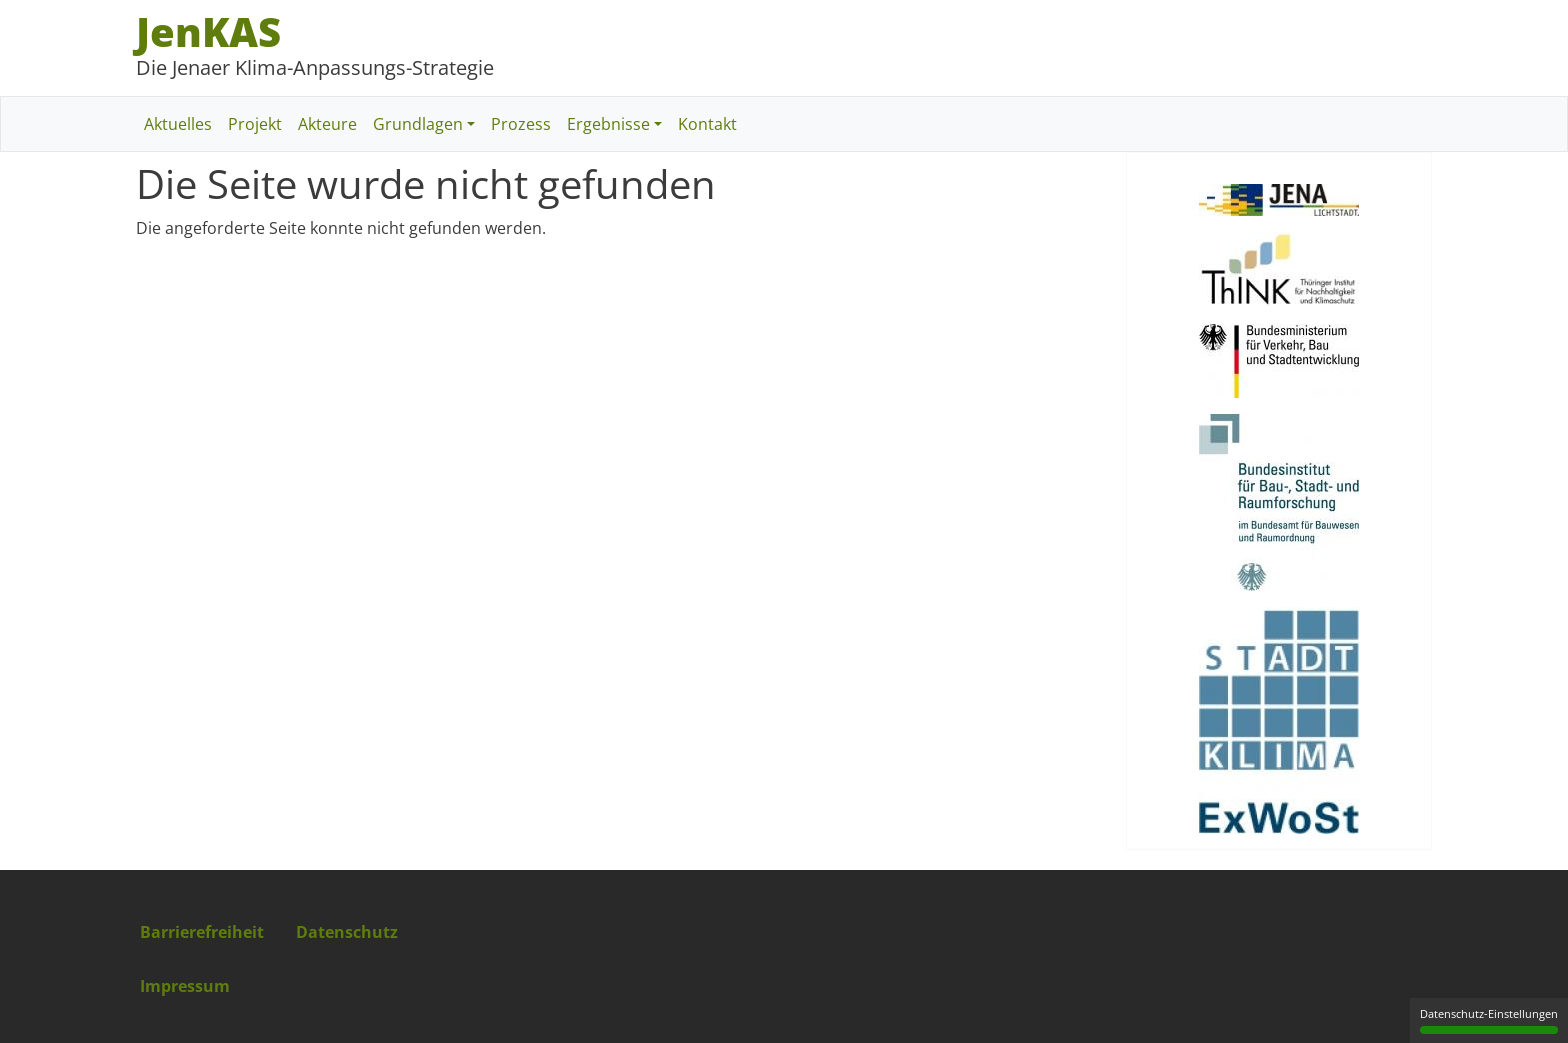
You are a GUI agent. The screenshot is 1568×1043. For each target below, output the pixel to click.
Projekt (255, 124)
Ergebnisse (608, 124)
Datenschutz (347, 932)
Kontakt (707, 124)
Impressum (185, 986)
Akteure (327, 124)
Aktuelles (178, 124)
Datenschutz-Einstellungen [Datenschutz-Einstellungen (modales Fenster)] (1489, 1020)
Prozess (521, 124)
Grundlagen (418, 124)
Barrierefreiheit (202, 932)
